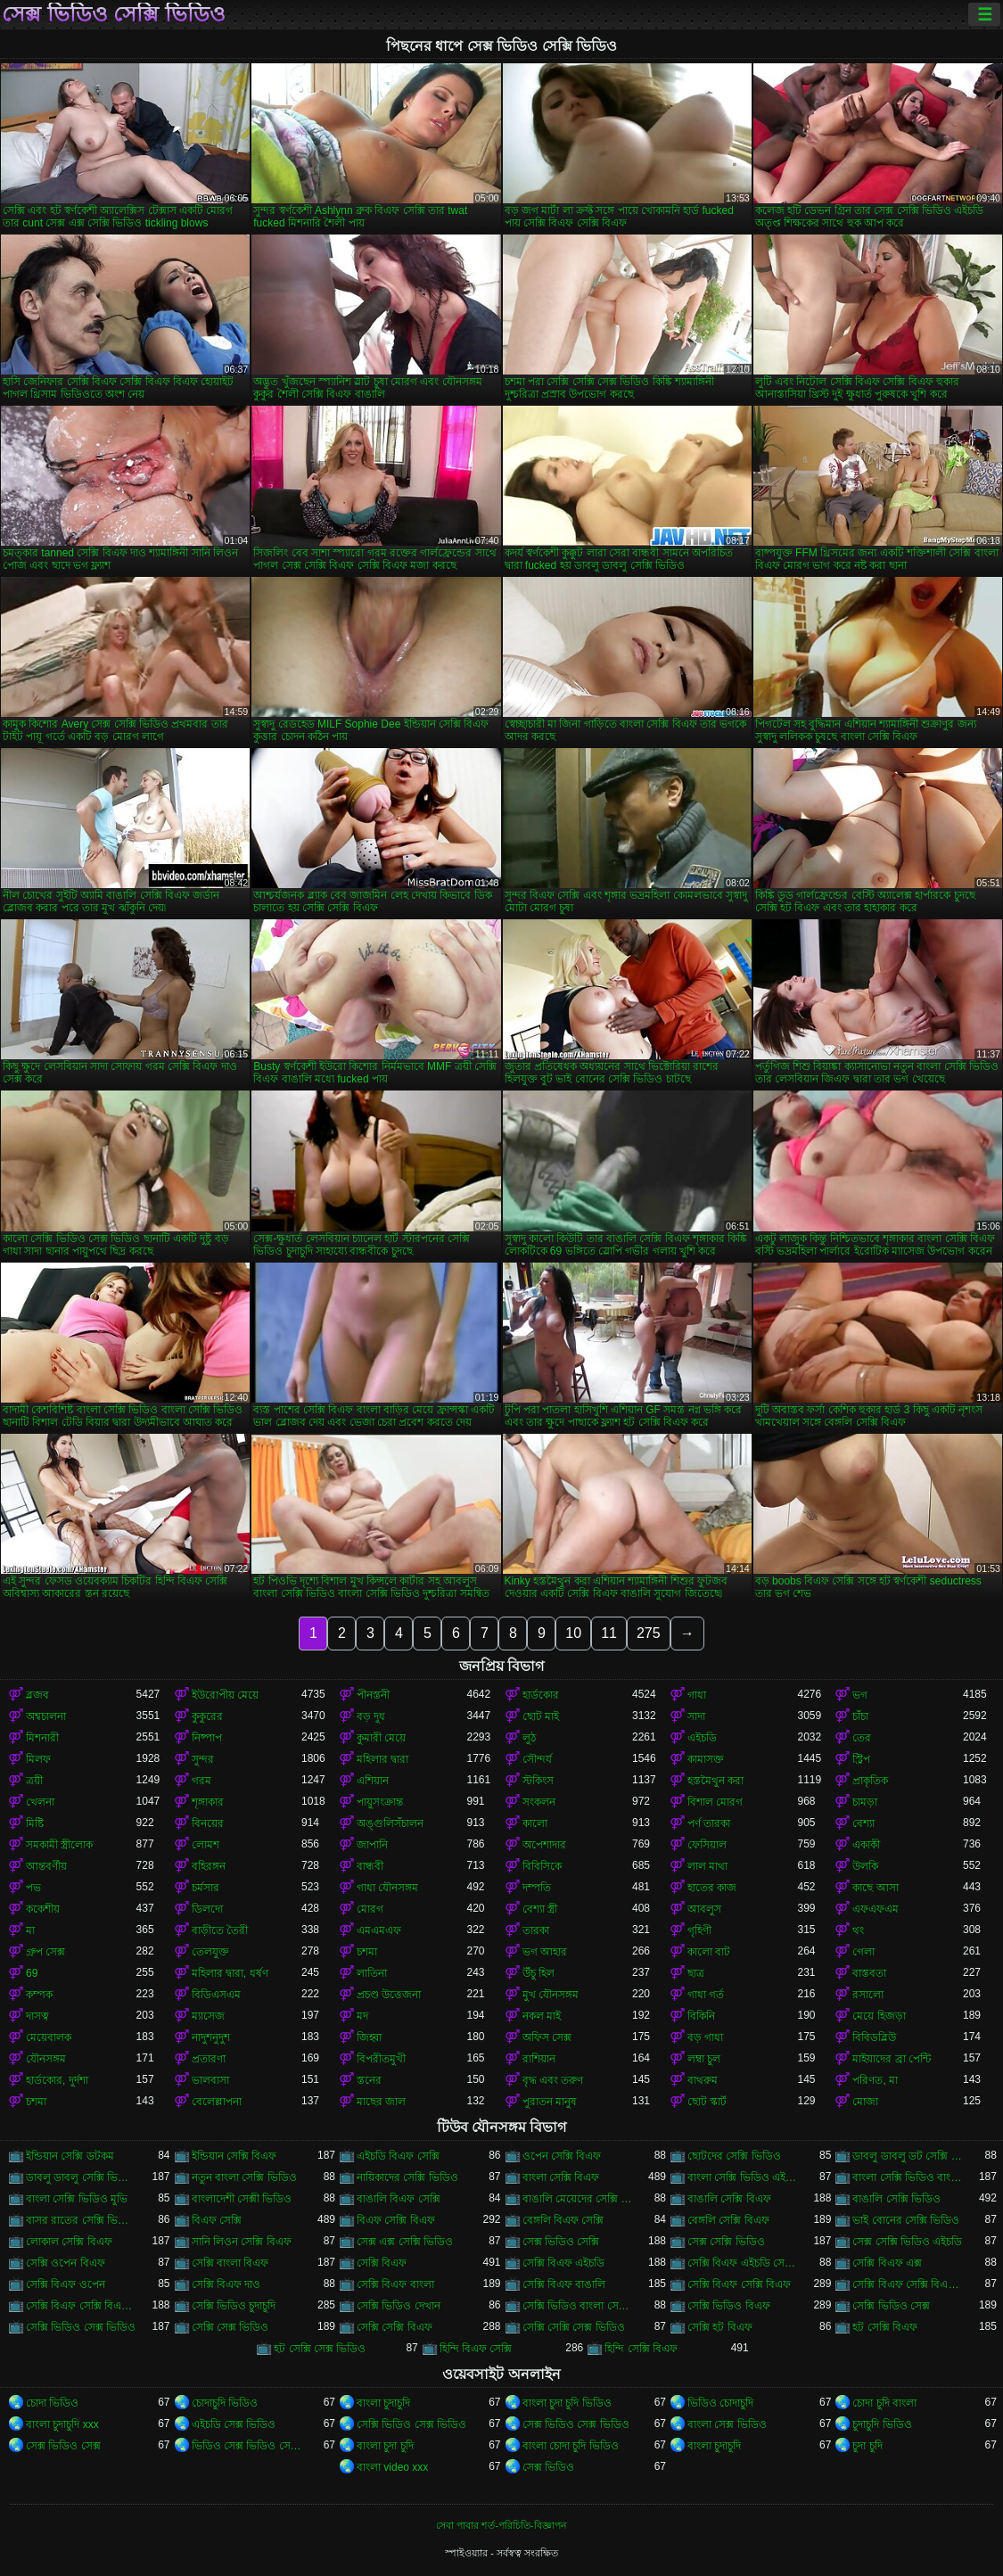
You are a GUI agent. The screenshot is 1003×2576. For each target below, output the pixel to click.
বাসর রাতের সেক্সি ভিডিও (81, 2220)
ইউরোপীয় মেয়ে (225, 1695)
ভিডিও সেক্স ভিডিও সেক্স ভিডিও (246, 2446)
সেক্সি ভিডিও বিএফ (728, 2306)
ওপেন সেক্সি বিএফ (562, 2156)
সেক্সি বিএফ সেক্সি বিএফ (739, 2284)
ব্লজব (37, 1695)
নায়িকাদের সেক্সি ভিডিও (407, 2177)
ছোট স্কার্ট (707, 2101)
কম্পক (39, 1994)
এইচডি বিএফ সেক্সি (398, 2156)
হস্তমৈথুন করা (715, 1780)
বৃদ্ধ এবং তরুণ (553, 2080)
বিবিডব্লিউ (874, 2037)
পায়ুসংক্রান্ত (380, 1802)
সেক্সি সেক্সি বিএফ (394, 2327)
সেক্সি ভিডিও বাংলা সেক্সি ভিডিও (577, 2306)
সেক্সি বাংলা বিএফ (230, 2263)
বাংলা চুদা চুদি (385, 2446)
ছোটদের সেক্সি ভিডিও (734, 2156)
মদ (362, 2016)
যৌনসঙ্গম (46, 2059)
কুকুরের (207, 1716)
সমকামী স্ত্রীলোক (59, 1845)
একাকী (866, 1845)
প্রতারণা (209, 2059)
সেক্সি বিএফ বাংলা (395, 2284)
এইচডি (702, 1738)
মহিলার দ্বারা (382, 1759)
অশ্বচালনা (46, 1716)
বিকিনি (701, 2016)
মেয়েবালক (48, 2037)
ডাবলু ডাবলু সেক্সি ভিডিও (81, 2177)
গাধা (696, 1695)
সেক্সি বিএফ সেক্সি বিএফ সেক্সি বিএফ (81, 2306)
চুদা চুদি (867, 2446)
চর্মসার (205, 1887)
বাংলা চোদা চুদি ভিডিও (570, 2446)
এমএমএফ (379, 1930)
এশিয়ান (373, 1780)
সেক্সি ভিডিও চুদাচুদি (234, 2306)
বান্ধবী (370, 1866)
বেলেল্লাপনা (217, 2101)
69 (31, 1973)
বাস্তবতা (869, 1973)
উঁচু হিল (538, 1973)
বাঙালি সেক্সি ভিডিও (896, 2199)
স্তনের (369, 2080)
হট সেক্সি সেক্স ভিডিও (320, 2348)
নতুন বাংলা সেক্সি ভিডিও (244, 2177)
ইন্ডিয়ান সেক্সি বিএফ (234, 2156)
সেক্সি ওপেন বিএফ (65, 2263)
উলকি (865, 1866)
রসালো (868, 1994)
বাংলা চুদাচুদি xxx (62, 2424)
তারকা (535, 1930)
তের (861, 1738)
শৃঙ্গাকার (208, 1802)
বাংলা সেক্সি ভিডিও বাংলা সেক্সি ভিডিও (907, 2177)
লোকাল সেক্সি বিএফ (69, 2241)
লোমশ (205, 1845)
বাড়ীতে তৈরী (220, 1930)
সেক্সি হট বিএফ (719, 2327)
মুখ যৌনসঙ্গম (550, 1994)
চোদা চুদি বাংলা (884, 2403)
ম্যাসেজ (208, 2016)
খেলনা (40, 1802)
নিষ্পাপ (207, 1738)
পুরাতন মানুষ (549, 2101)
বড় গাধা (705, 2037)
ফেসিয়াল (707, 1845)
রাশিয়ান (538, 2059)
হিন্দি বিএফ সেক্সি (476, 2348)
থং (858, 1930)
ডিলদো (207, 1909)
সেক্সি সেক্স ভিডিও (230, 2327)
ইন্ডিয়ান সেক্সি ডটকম (70, 2156)
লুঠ (529, 1738)
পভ (33, 1887)
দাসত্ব (37, 2016)
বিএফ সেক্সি (217, 2220)
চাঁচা (860, 1716)
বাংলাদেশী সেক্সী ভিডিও (242, 2199)
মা (30, 1930)
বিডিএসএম (216, 1994)
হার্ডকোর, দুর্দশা (57, 2080)
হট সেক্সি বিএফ (884, 2327)
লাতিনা (372, 1973)
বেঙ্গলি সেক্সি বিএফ (728, 2220)
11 (609, 1633)
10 (573, 1633)
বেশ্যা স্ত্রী (539, 1909)
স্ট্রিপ (861, 1759)
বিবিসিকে (542, 1866)
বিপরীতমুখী (381, 2059)
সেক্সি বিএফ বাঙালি (564, 2284)
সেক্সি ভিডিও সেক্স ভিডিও (81, 2327)
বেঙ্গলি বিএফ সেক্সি (563, 2220)
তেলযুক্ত (210, 1952)
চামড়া (864, 1802)
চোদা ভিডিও (52, 2403)
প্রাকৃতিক (870, 1780)
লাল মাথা (707, 1866)
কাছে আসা (875, 1887)
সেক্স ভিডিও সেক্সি (561, 2241)
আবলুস (704, 1909)
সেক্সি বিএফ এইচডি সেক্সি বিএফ (742, 2263)
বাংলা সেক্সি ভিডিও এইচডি (742, 2177)
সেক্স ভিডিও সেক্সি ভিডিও (114, 14)
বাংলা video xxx (392, 2467)
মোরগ (370, 1909)
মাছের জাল (381, 2101)
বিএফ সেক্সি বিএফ (396, 2220)
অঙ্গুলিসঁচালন (390, 1823)
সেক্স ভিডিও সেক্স (63, 2446)
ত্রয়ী (34, 1780)
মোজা (865, 2101)
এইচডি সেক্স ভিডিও (234, 2424)
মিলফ (38, 1759)
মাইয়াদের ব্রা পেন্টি (891, 2059)
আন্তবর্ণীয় (46, 1866)
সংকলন (538, 1802)
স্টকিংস (538, 1780)
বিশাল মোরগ (715, 1802)
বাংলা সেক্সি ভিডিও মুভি (76, 2199)
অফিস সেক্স (546, 2037)
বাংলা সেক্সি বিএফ (561, 2177)
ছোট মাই (540, 1716)
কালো (534, 1823)
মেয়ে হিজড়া (878, 2016)
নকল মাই (541, 2016)
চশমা (367, 1952)
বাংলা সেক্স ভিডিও (727, 2424)
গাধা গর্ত (705, 1994)
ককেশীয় (43, 1909)
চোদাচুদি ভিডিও (225, 2403)
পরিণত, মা (875, 2080)
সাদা (696, 1716)
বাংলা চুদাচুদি (383, 2403)
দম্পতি (536, 1887)
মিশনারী (42, 1738)
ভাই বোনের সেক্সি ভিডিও (905, 2220)
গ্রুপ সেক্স (45, 1952)
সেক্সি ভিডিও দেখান (398, 2306)
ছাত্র (695, 1973)
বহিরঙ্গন (209, 1866)
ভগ (859, 1695)
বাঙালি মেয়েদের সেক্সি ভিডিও (577, 2199)
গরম (201, 1780)
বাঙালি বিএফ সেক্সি (398, 2199)
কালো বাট (708, 1952)
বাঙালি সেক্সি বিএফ (729, 2199)
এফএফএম (875, 1909)
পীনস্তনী (373, 1695)
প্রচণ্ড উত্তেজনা (389, 1994)
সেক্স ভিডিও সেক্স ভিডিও (575, 2424)
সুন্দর (203, 1759)
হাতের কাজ (711, 1887)
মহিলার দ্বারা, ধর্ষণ (230, 1973)
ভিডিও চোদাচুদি (720, 2403)
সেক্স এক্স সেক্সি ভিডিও (405, 2241)
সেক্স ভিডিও (548, 2467)
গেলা (863, 1952)
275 (649, 1633)
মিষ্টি (35, 1823)
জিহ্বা (369, 2037)
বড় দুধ (371, 1716)
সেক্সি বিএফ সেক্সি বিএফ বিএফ (907, 2284)
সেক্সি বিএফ (382, 2263)
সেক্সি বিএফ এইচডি (563, 2263)
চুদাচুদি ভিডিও (881, 2424)
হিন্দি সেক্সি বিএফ (641, 2348)
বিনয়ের (208, 1823)
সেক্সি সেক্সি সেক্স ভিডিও (573, 2327)
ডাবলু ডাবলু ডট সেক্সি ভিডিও (907, 2156)
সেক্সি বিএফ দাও (226, 2284)
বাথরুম (702, 2080)
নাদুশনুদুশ (211, 2037)
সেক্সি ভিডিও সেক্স (891, 2306)
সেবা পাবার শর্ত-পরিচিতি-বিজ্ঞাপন (501, 2525)
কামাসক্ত (705, 1759)
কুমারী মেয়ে (381, 1738)
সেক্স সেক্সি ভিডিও (726, 2241)
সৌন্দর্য (537, 1759)
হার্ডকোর (540, 1695)
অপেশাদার (544, 1845)
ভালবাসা (210, 2080)
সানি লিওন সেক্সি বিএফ (242, 2241)
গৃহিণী (699, 1930)
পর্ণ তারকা (708, 1823)
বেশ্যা (863, 1823)
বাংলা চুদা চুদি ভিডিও (567, 2403)
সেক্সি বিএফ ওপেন (65, 2284)
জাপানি (372, 1845)
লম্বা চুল (703, 2059)
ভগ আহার (544, 1952)
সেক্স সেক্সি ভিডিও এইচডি (907, 2241)
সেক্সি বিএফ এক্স (887, 2263)
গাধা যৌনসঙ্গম (387, 1887)
